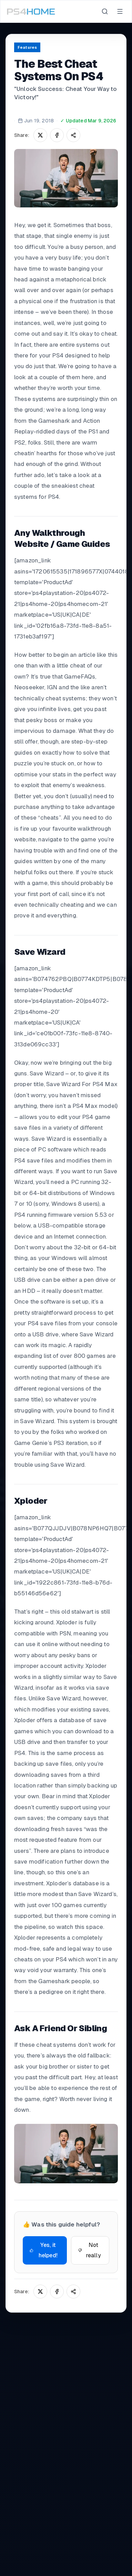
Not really (89, 2250)
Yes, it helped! (44, 2250)
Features (27, 47)
